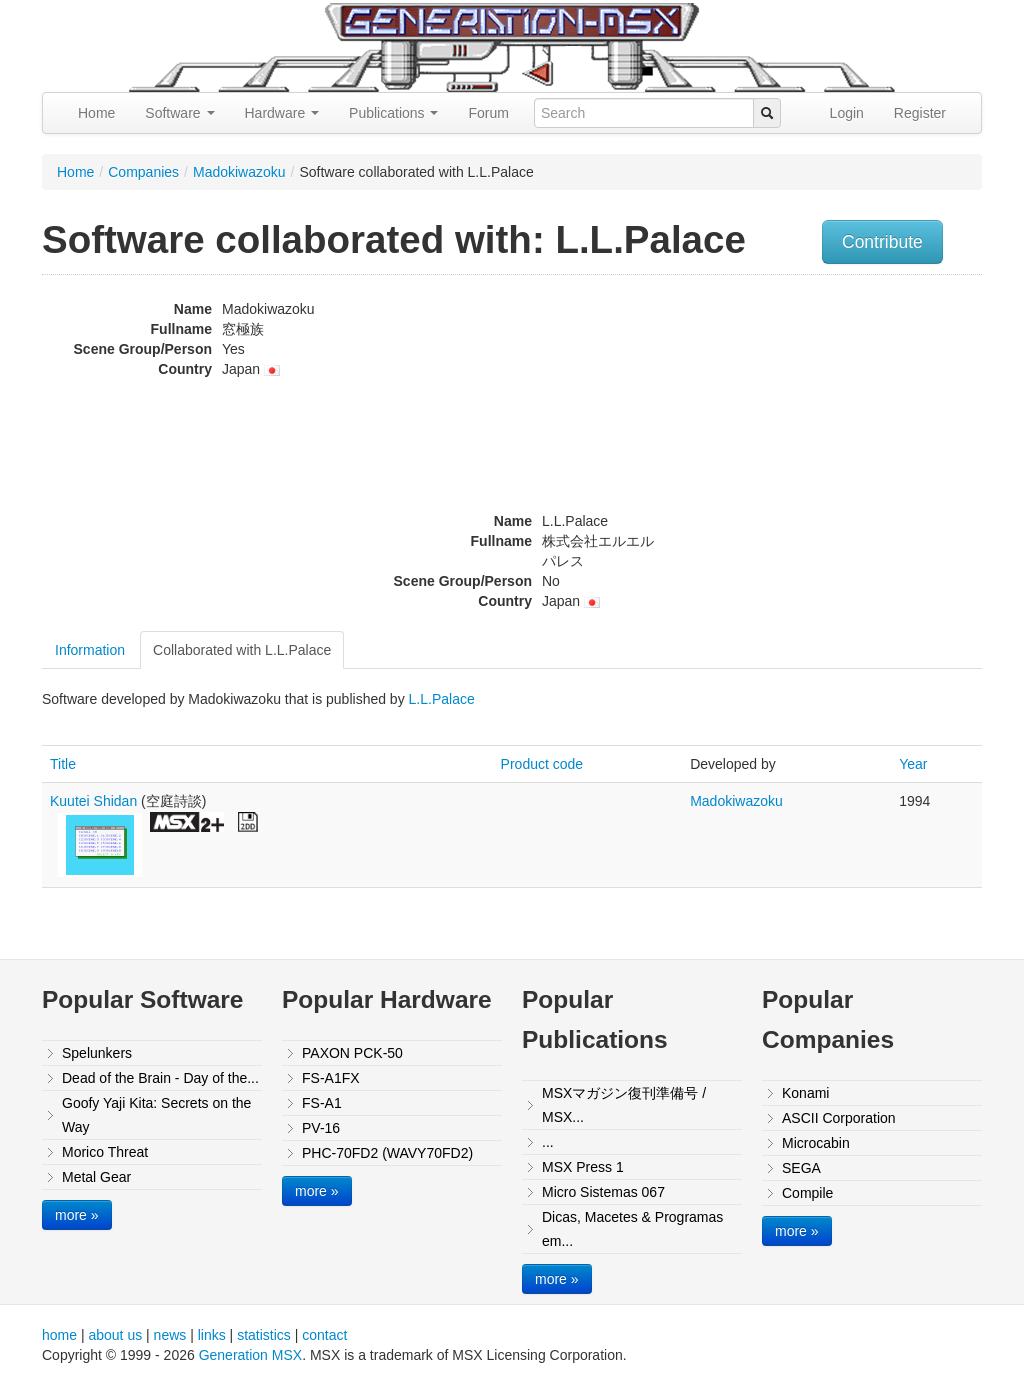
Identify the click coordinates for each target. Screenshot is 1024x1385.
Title (63, 764)
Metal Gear (96, 1177)
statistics (264, 1335)
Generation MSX (251, 1355)
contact (324, 1335)
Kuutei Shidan (93, 801)
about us (115, 1335)
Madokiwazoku (239, 172)
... (548, 1142)
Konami (805, 1093)
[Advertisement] (850, 425)
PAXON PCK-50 (352, 1053)
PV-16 (321, 1128)
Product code (542, 764)
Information (90, 650)
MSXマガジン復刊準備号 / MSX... (624, 1105)
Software (179, 113)
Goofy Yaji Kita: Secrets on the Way (156, 1115)
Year (913, 764)
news (170, 1335)
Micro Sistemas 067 (603, 1192)
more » (77, 1215)
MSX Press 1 (583, 1167)
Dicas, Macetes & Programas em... (632, 1229)
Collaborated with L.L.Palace (242, 650)
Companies (143, 172)
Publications (393, 113)
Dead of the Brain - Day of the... (160, 1078)
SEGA (801, 1168)
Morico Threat (105, 1152)
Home (96, 113)
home (59, 1335)
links (212, 1335)
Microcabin (816, 1143)
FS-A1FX (331, 1078)
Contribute (882, 242)
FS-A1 (322, 1103)
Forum (488, 113)
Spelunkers (97, 1053)
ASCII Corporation (839, 1118)
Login (847, 113)
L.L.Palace (442, 699)
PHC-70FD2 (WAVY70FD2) (387, 1153)
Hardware (282, 113)
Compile (807, 1193)
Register (920, 113)
